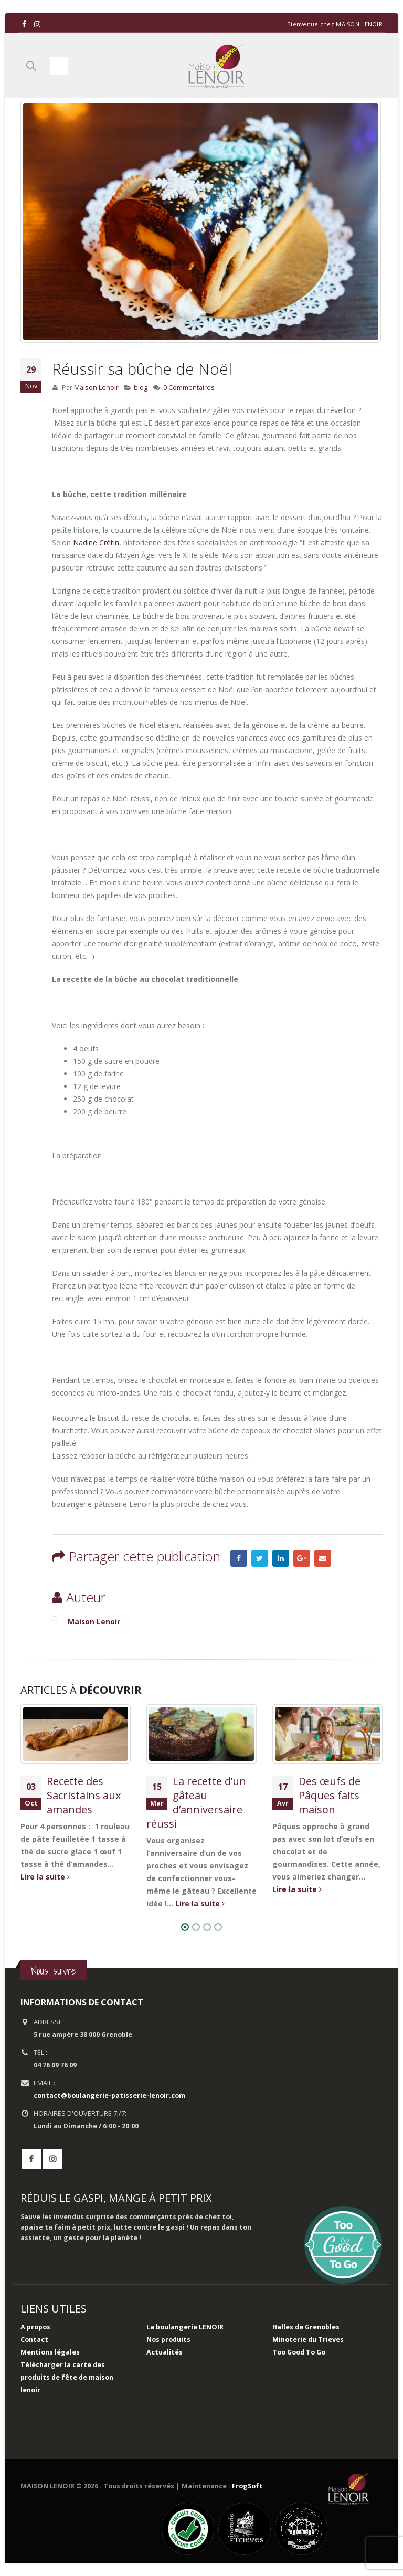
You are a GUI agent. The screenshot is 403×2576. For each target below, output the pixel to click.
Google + (301, 1558)
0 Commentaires (189, 387)
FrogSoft (247, 2486)
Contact (34, 2339)
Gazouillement (259, 1558)
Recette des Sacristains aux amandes (84, 1795)
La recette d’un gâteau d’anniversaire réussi (196, 1802)
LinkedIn (280, 1558)
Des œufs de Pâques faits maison (329, 1795)
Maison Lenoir (96, 387)
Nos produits (168, 2339)
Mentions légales (50, 2352)
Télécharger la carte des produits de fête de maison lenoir (66, 2377)
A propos (35, 2326)
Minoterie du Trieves (308, 2339)
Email (322, 1558)
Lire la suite (45, 1877)
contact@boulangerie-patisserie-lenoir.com (109, 2095)
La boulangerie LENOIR (185, 2326)
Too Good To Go (298, 2352)
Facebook (238, 1558)
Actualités (164, 2352)
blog (140, 387)
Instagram (52, 2159)
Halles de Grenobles (306, 2326)
